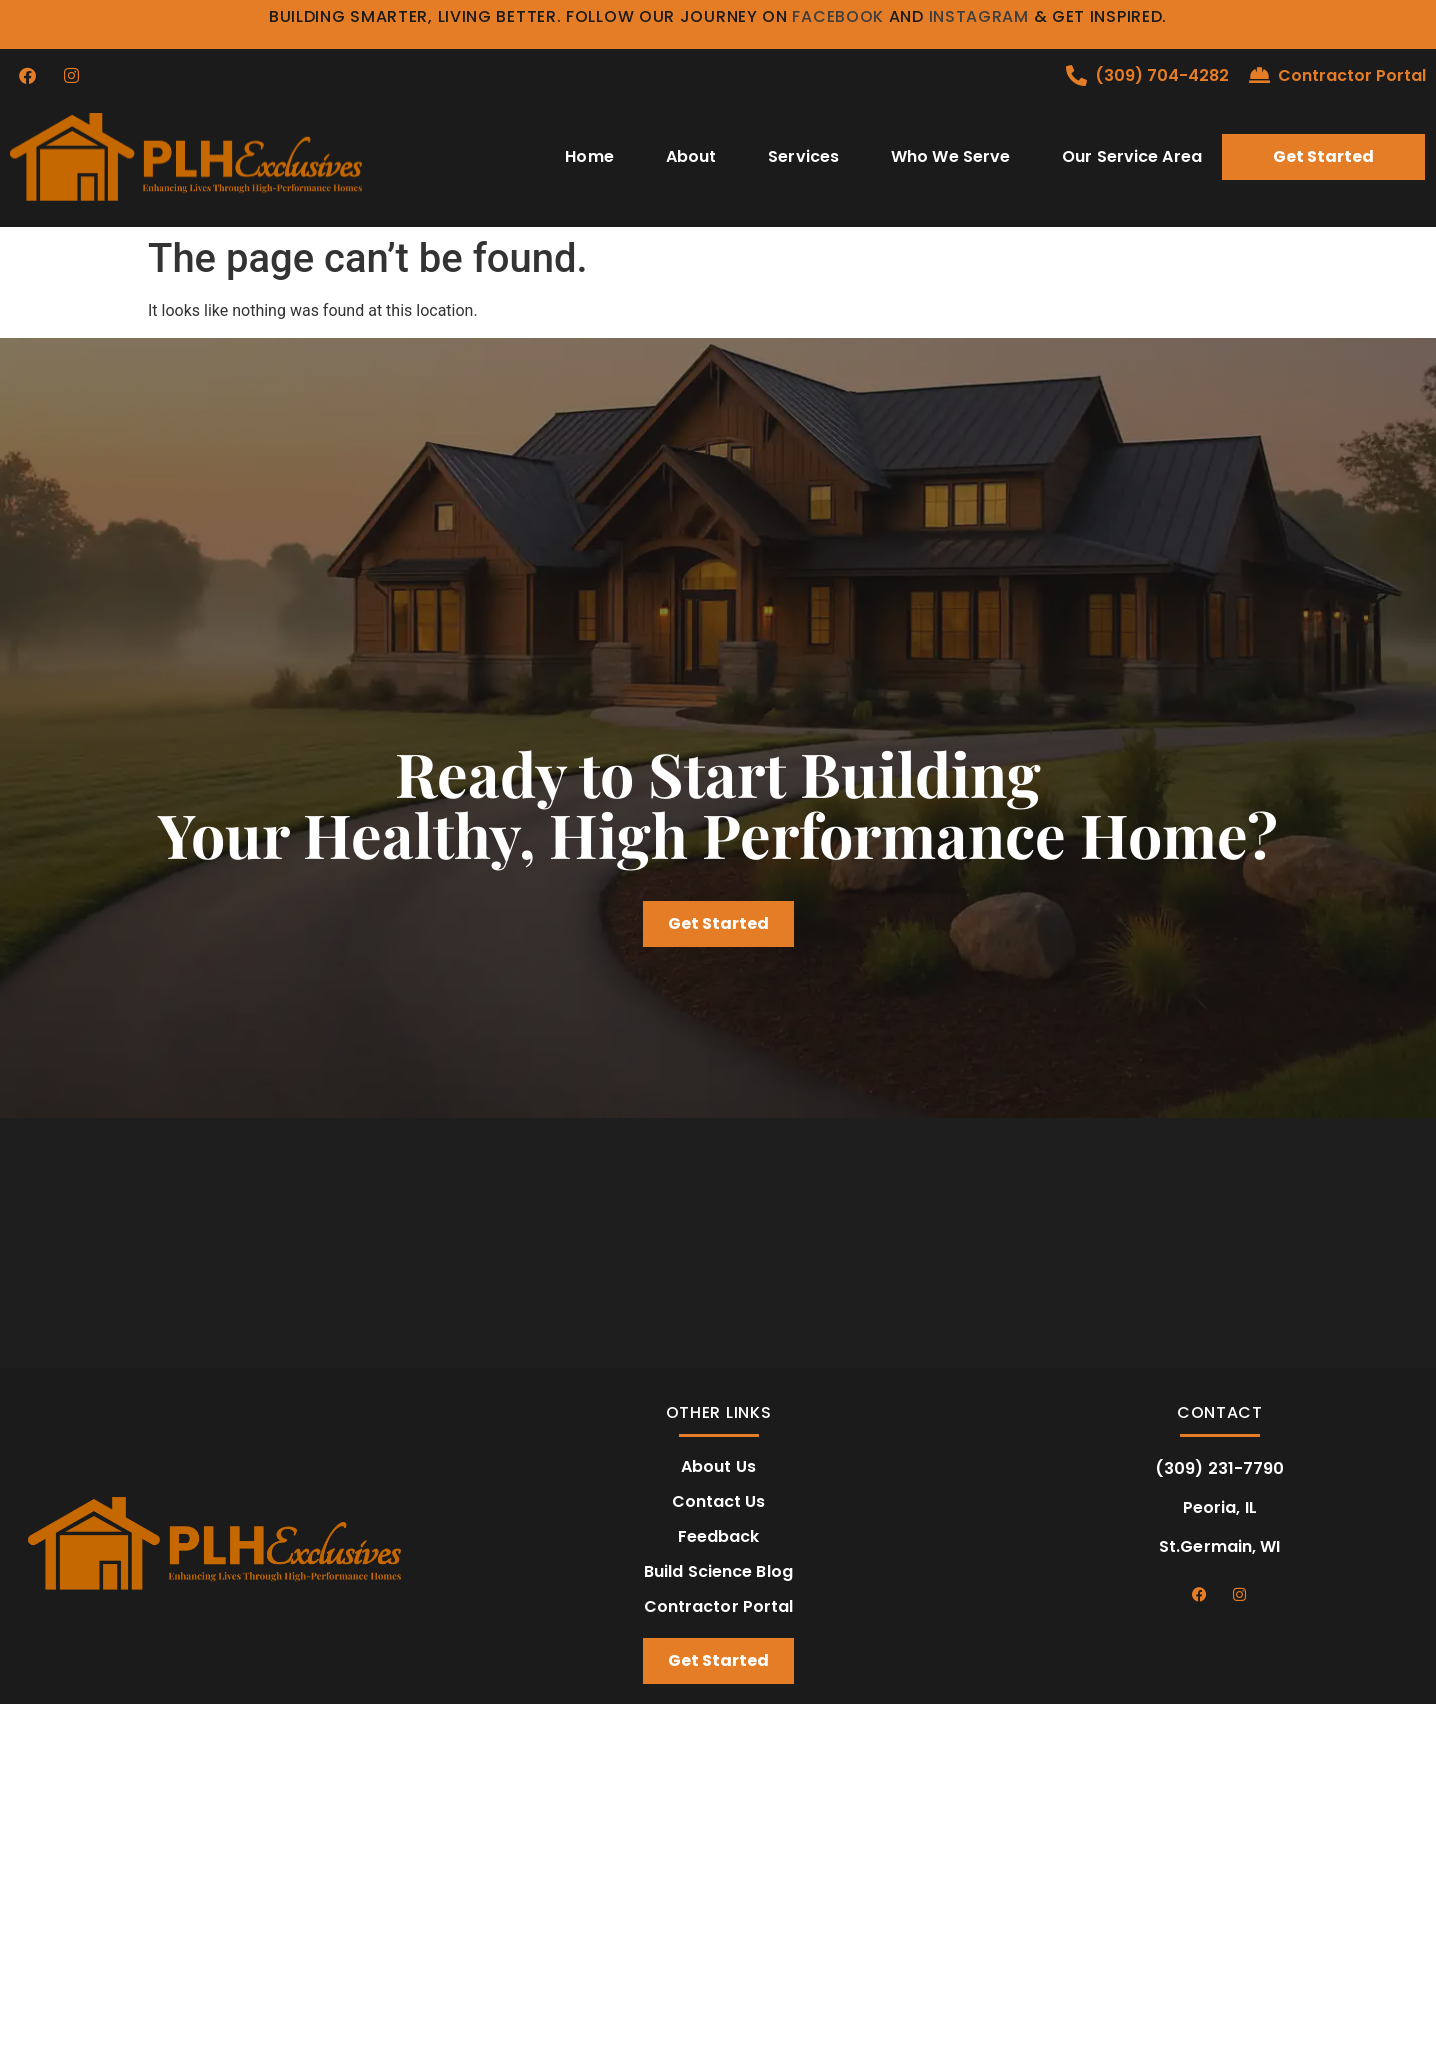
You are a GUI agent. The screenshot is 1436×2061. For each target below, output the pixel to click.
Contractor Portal (1352, 75)
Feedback (719, 1537)
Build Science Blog (718, 1572)
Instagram (979, 16)
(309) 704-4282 (1162, 75)
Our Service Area (1132, 156)
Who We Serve (950, 156)
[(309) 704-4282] (1076, 75)
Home (589, 156)
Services (803, 156)
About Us (718, 1467)
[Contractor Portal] (1259, 75)
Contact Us (719, 1502)
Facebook (838, 16)
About (691, 156)
